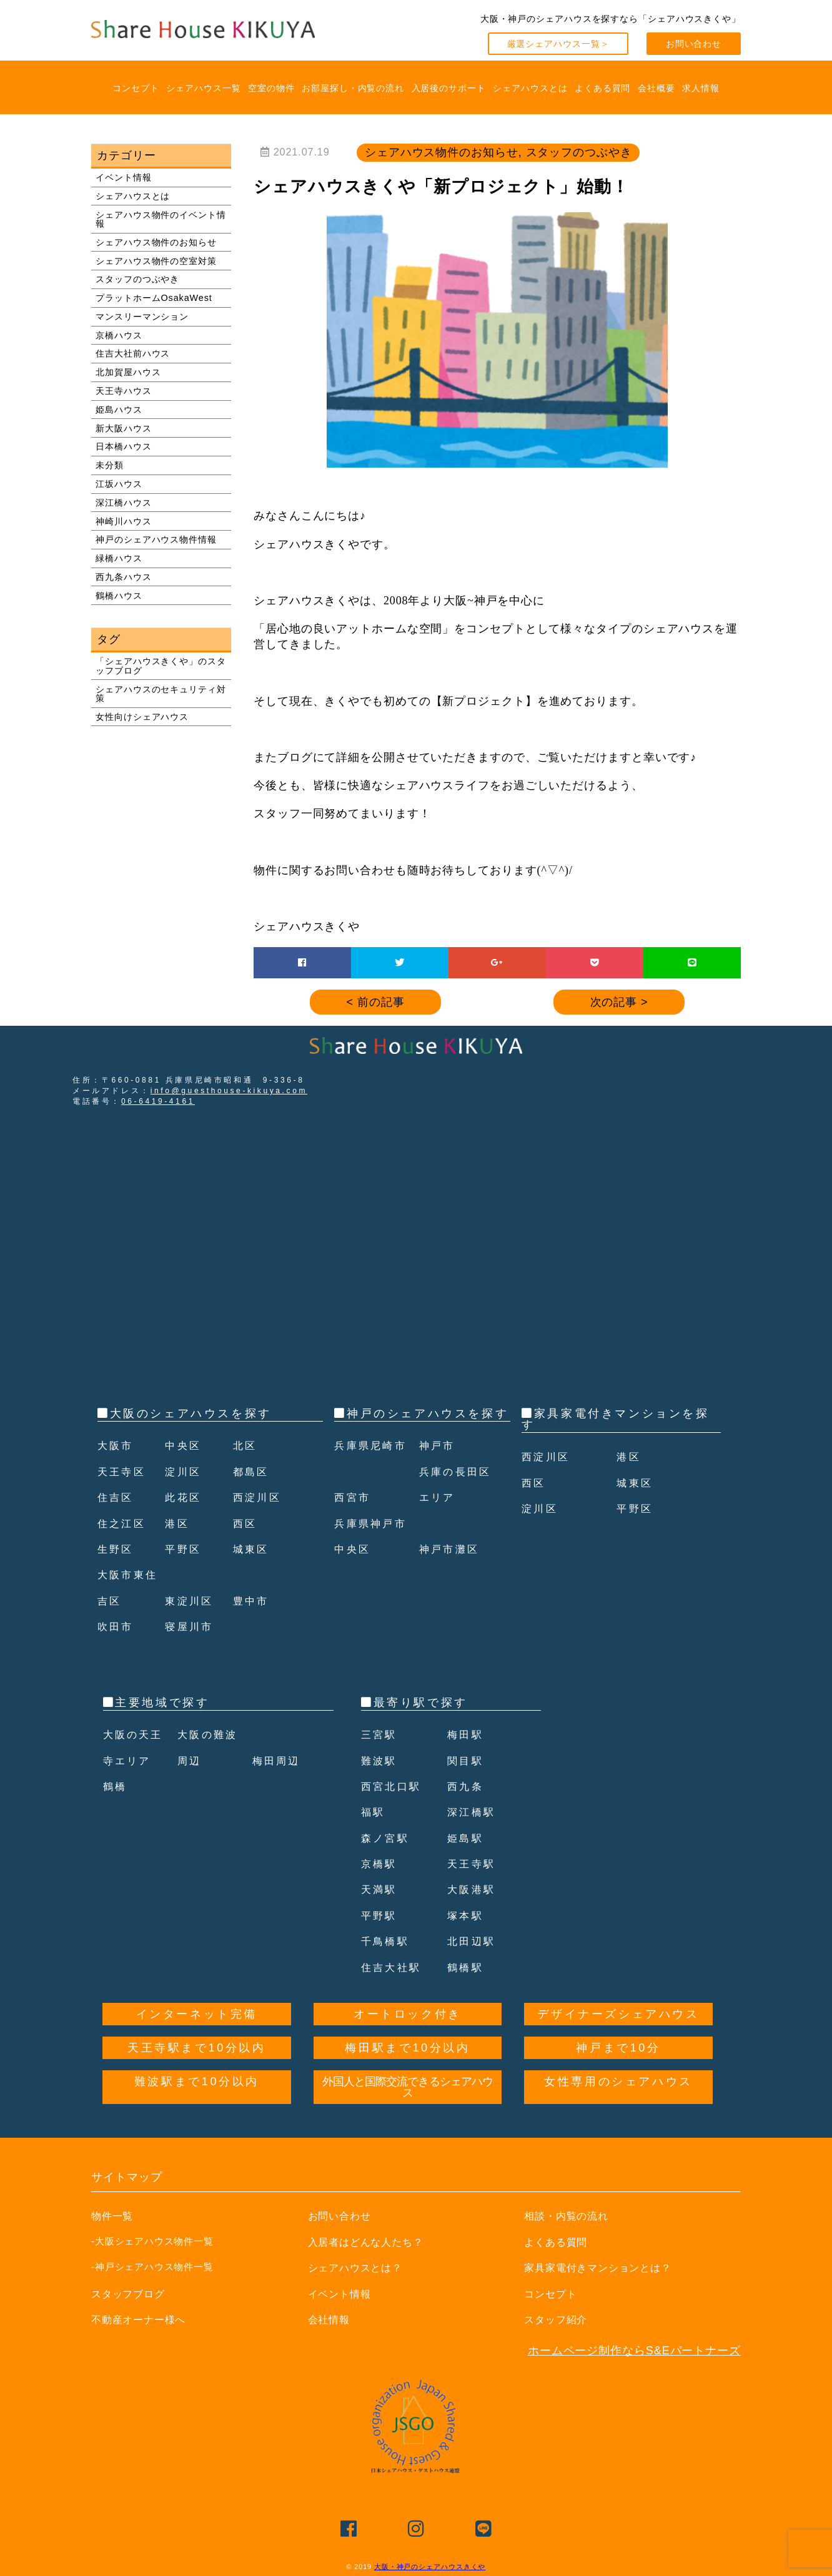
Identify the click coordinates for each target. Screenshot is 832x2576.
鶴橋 (116, 1786)
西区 (246, 1523)
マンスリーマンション (142, 317)
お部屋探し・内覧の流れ (353, 88)
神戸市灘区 (453, 1574)
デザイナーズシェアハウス (618, 2014)
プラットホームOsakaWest (154, 298)
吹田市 (117, 1626)
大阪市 (117, 1445)
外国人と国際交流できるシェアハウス (407, 2087)
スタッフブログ (132, 2294)
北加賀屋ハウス (128, 372)
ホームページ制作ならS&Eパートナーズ (634, 2350)
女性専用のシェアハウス (618, 2081)
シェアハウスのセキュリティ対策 (161, 693)
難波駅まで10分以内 (196, 2081)
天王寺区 (124, 1471)
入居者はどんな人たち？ (373, 2242)
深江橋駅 (474, 1812)
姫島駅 (467, 1838)
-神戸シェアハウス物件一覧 (156, 2266)
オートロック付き (408, 2014)
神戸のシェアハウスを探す (427, 1413)
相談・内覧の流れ (571, 2216)
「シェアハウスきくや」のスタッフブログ (161, 665)
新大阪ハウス (123, 428)
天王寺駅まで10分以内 (196, 2048)
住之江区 (124, 1523)
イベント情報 (123, 177)
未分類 (110, 465)
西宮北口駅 (394, 1786)
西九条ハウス (123, 577)
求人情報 (701, 88)
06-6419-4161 (158, 1101)
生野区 (117, 1549)
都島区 (253, 1471)
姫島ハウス (119, 410)
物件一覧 (115, 2216)
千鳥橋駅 (388, 1941)
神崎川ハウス (123, 521)
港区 (178, 1523)
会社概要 (656, 88)
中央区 (185, 1445)
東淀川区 (192, 1601)
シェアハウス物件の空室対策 (156, 261)
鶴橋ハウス (119, 596)
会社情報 (331, 2319)
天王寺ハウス (123, 391)
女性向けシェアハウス (142, 717)
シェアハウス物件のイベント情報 (161, 219)
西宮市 (354, 1523)
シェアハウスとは (530, 88)
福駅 (374, 1812)
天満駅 (381, 1889)
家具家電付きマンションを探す (615, 1419)
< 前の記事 (376, 1002)
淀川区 (185, 1471)
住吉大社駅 (394, 1967)
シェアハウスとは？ (361, 2267)
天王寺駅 (474, 1863)
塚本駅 (467, 1915)
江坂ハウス (119, 484)
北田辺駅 (474, 1941)
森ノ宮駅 (388, 1838)
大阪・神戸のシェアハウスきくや (430, 2566)
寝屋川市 (192, 1626)
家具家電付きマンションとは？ (607, 2267)
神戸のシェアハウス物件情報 (156, 539)
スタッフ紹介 (559, 2319)
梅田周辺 (279, 1760)
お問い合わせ (693, 44)
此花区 (185, 1497)
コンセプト (135, 88)
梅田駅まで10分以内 (407, 2048)
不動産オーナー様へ (144, 2319)
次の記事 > (619, 1002)
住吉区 (117, 1497)
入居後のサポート (449, 88)
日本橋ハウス (123, 446)
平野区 (185, 1549)
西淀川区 (260, 1497)
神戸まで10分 (618, 2048)
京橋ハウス (119, 335)
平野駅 (381, 1915)
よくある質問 (602, 88)
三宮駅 (381, 1734)
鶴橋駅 (467, 1967)
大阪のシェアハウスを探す (191, 1413)
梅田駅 (467, 1734)
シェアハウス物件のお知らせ (156, 242)
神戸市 (439, 1471)
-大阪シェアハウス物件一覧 (156, 2240)
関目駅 (467, 1760)
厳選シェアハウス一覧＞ (558, 44)
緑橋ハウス (119, 558)
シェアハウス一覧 (203, 88)
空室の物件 (271, 88)
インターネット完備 (196, 2014)
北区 (246, 1445)
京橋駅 (381, 1863)
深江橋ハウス (123, 503)
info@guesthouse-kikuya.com (229, 1090)
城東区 (253, 1549)
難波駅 (381, 1760)
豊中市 (253, 1601)
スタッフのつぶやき (137, 279)
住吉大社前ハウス (133, 353)
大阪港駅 (474, 1889)
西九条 (467, 1786)
